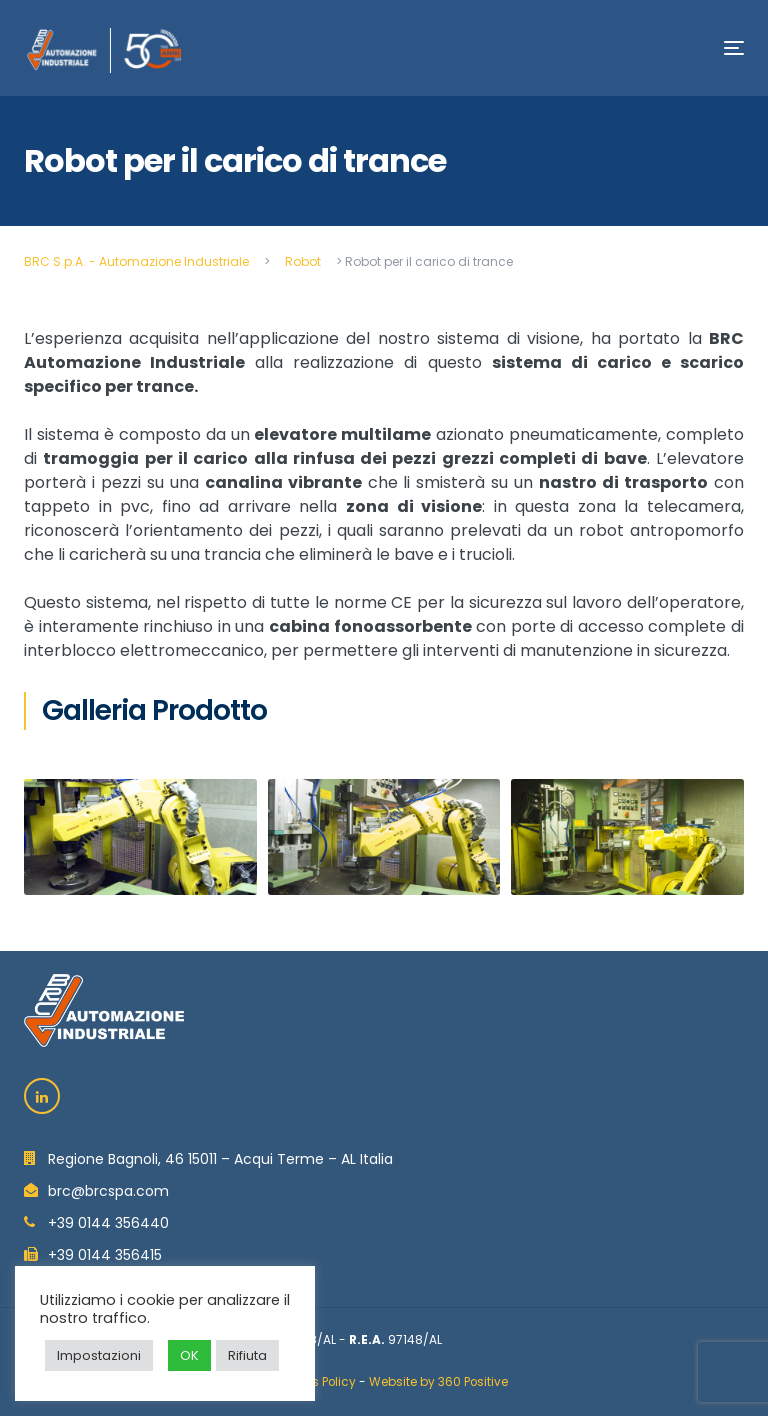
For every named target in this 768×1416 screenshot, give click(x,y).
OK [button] (189, 1355)
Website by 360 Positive (438, 1382)
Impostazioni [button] (99, 1355)
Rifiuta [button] (247, 1355)
